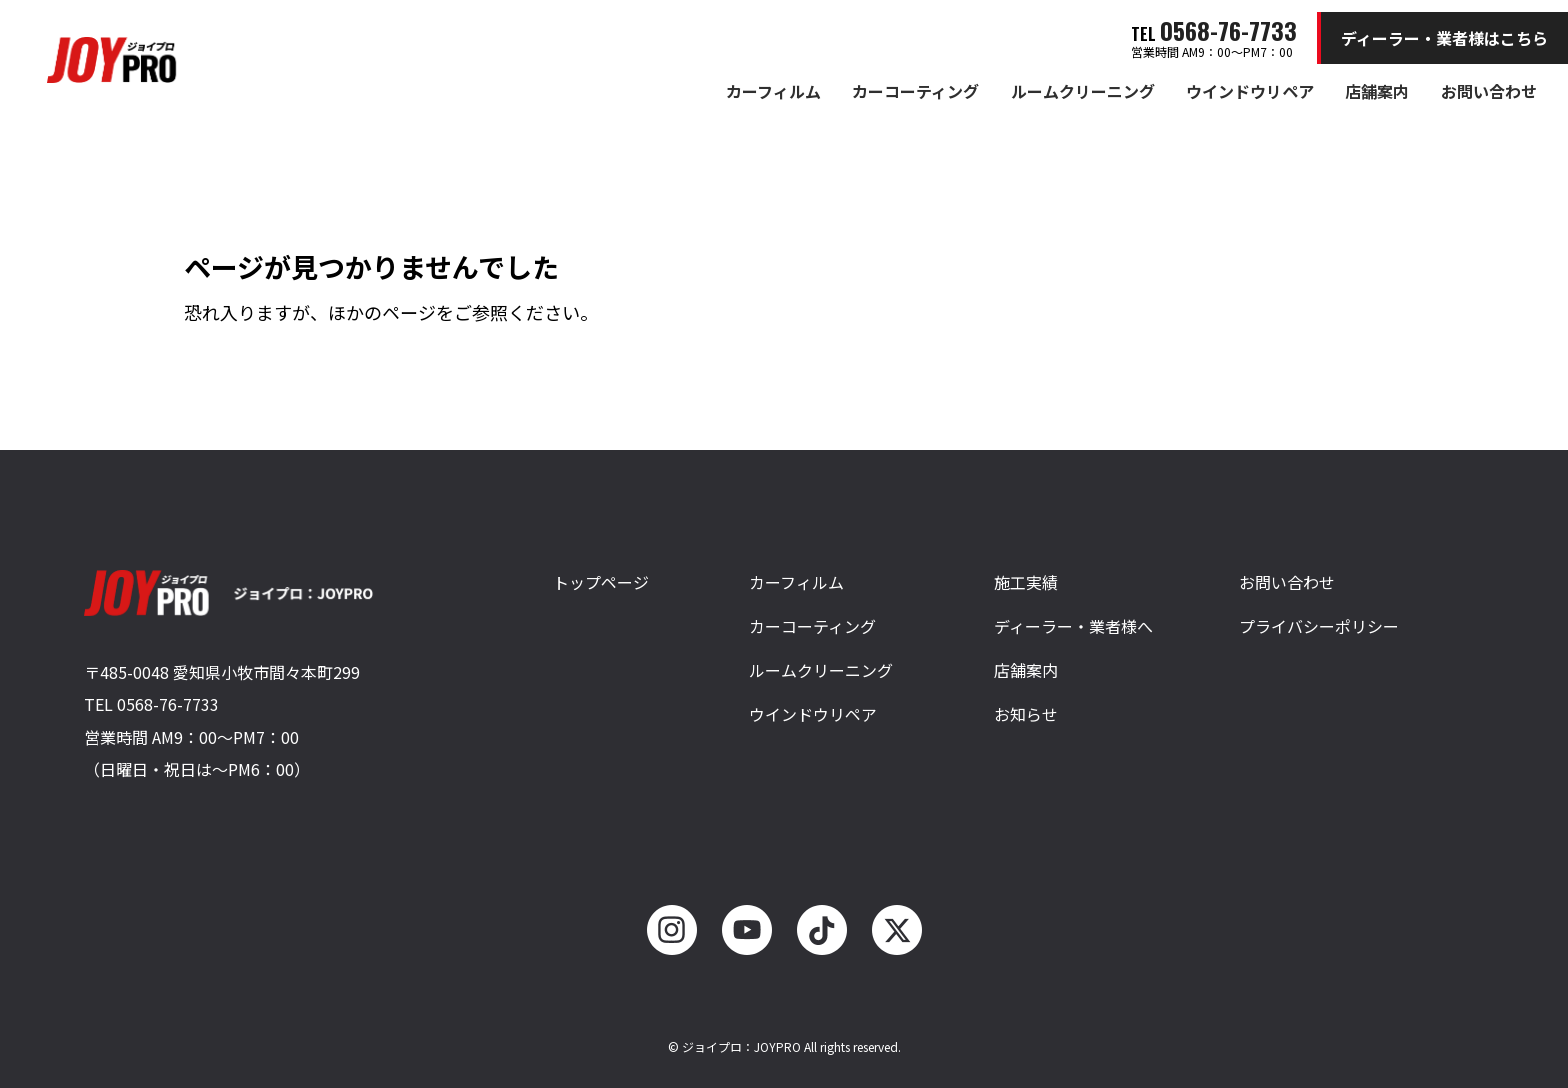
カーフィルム (773, 91)
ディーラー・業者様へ (1073, 626)
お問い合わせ (1489, 91)
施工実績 (1026, 582)
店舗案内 (1377, 91)
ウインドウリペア (1250, 91)
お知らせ (1026, 714)
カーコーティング (915, 91)
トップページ (601, 582)
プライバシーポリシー (1319, 626)
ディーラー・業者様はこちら (1444, 39)
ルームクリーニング (1083, 91)
